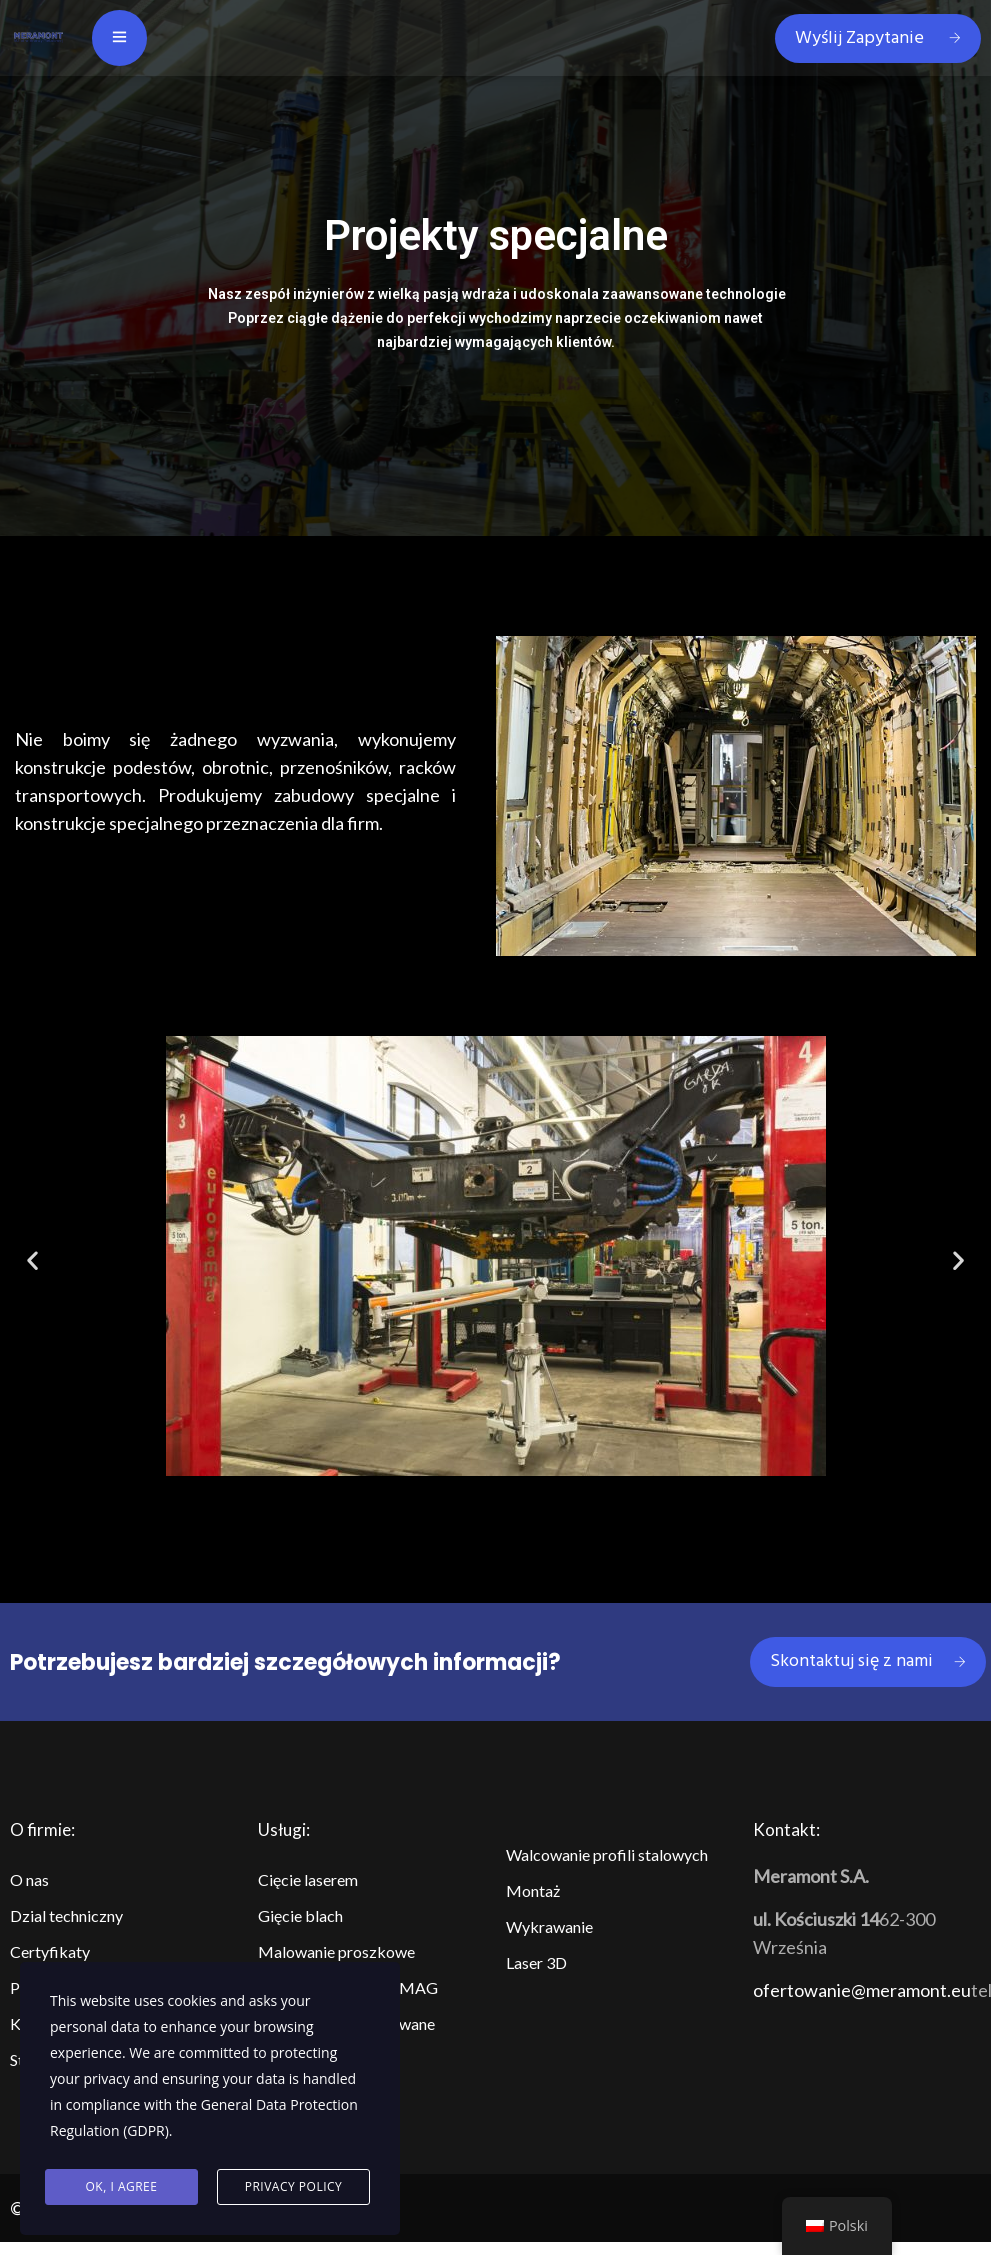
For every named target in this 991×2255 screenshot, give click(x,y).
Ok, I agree (122, 2186)
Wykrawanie (549, 1926)
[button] (469, 1498)
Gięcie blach (300, 1915)
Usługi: (284, 1829)
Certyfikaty (50, 1951)
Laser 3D (536, 1962)
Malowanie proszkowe (336, 1951)
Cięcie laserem (308, 1879)
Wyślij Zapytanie (878, 38)
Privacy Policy (294, 2186)
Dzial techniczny (66, 1915)
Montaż (533, 1890)
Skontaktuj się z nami (868, 1661)
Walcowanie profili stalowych (607, 1854)
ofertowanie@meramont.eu (862, 1990)
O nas (29, 1879)
